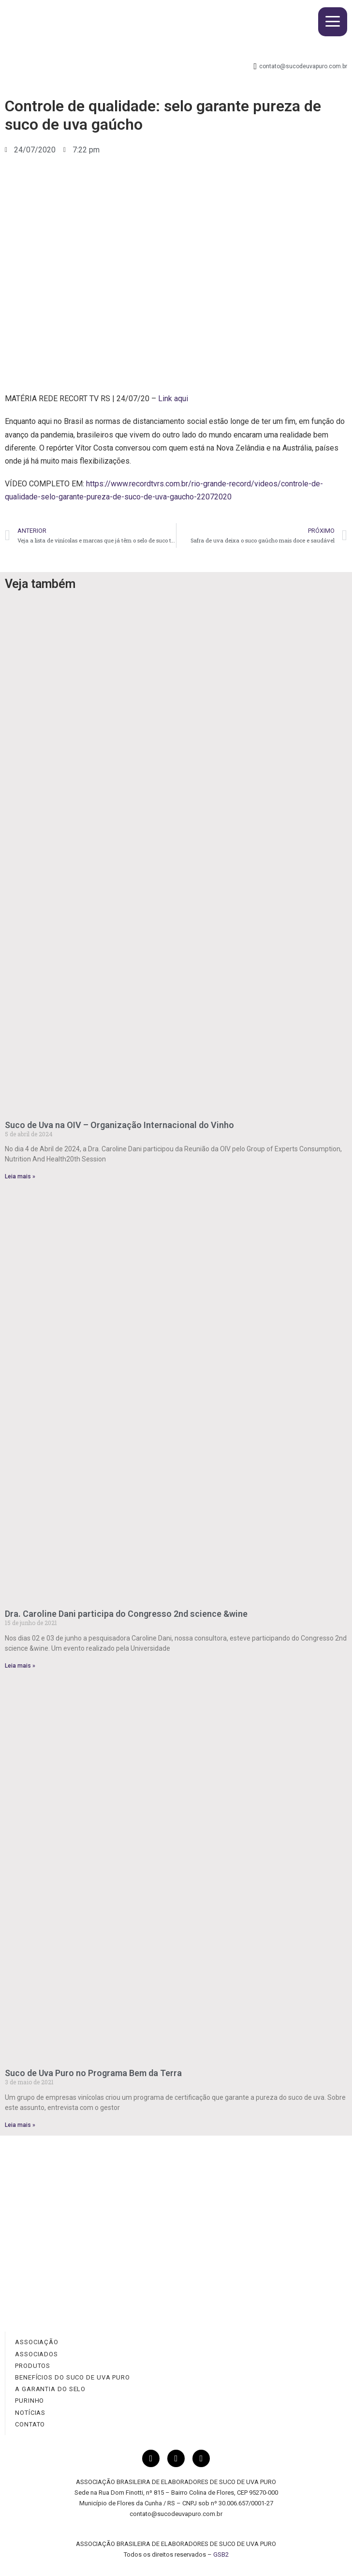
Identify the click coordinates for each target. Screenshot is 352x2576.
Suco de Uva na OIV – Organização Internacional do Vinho (119, 1125)
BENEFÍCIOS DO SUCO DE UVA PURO (72, 2377)
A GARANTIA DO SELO (50, 2389)
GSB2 (221, 2554)
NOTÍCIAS (30, 2412)
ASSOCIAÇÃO (37, 2342)
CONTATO (30, 2424)
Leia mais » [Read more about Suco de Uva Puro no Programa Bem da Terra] (20, 2125)
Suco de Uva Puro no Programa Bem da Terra (93, 2073)
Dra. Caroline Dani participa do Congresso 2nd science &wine (126, 1614)
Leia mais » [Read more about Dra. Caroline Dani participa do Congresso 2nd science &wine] (20, 1665)
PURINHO (29, 2400)
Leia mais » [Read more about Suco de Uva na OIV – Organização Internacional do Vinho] (20, 1176)
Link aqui (173, 398)
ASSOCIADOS (36, 2354)
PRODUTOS (32, 2365)
